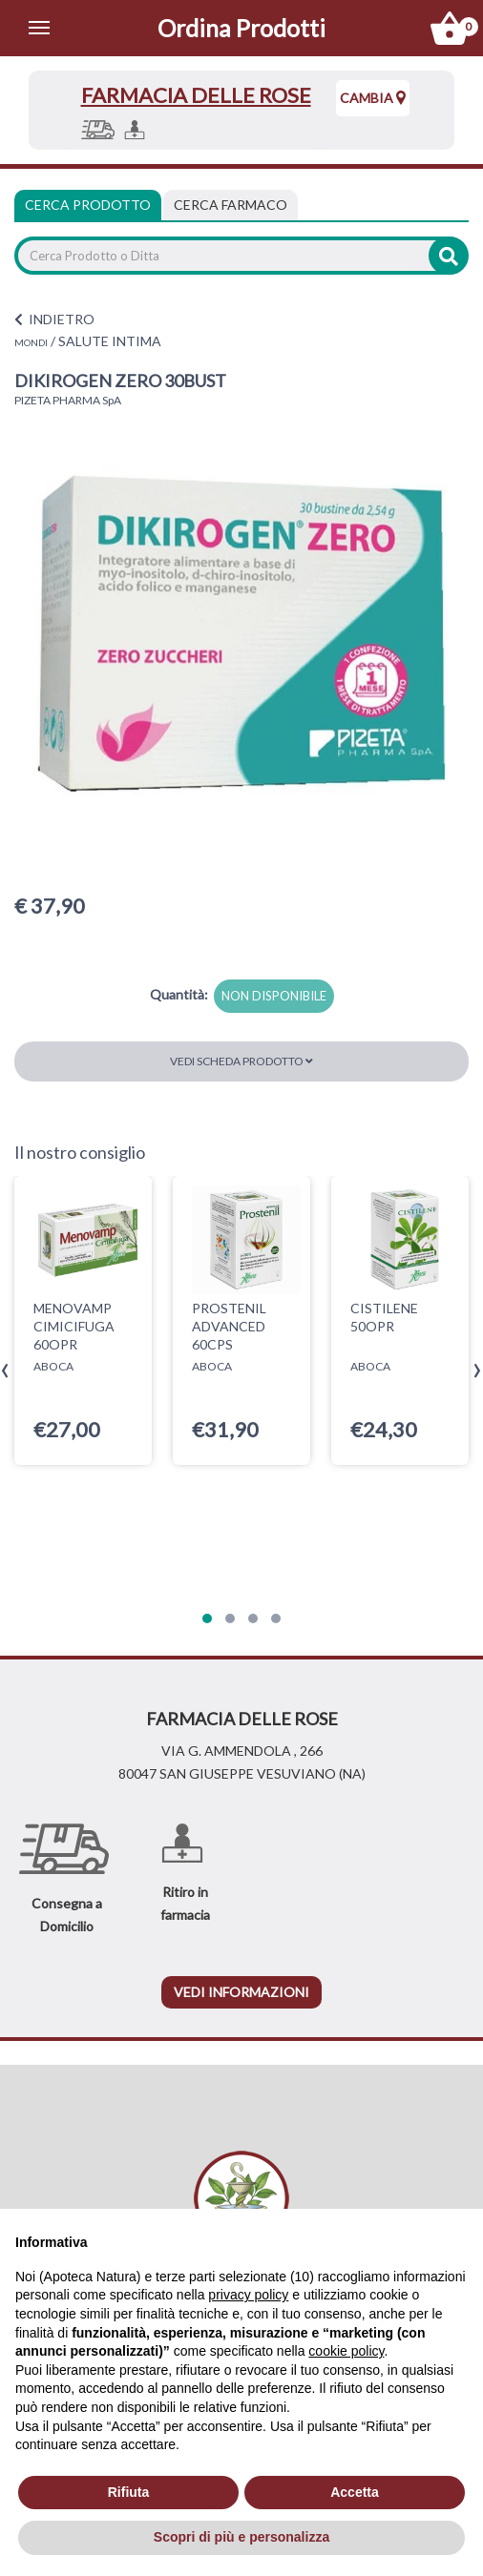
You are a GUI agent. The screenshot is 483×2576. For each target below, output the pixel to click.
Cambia (373, 98)
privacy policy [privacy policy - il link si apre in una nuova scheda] (248, 2294)
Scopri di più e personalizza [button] (241, 2537)
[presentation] (5, 1371)
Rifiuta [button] (129, 2492)
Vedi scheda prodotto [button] (241, 1061)
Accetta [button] (354, 2492)
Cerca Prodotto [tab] (88, 204)
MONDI (31, 342)
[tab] (230, 205)
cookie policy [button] (346, 2351)
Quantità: (179, 994)
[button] (207, 1618)
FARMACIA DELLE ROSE (196, 95)
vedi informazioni (241, 1992)
